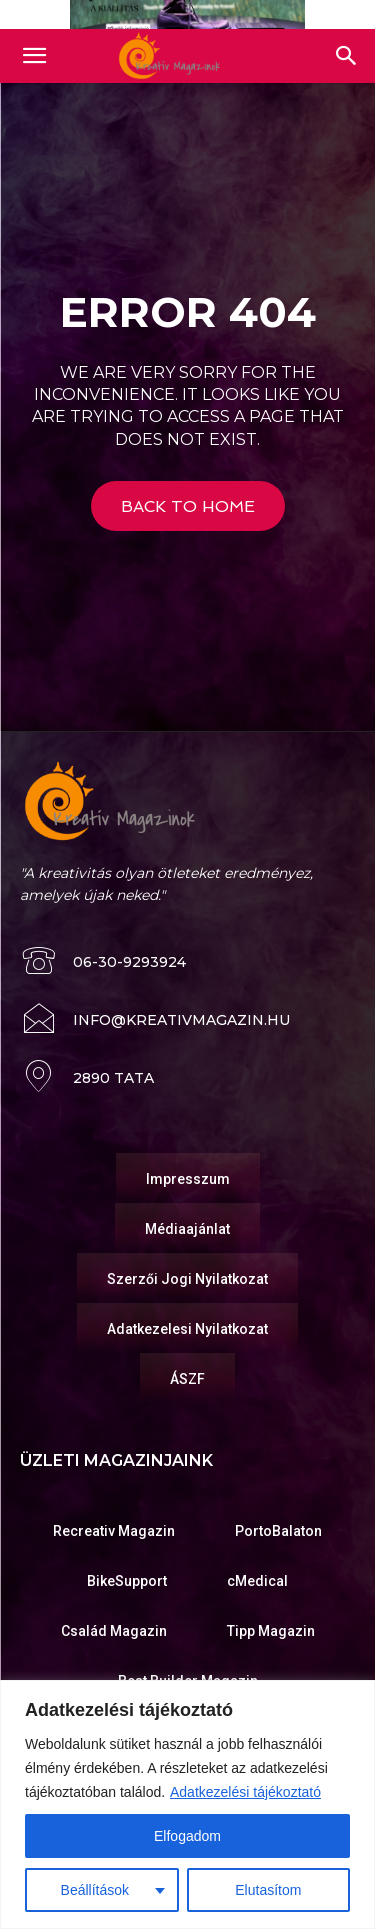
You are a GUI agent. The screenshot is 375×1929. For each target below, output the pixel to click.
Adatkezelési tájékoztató (245, 1792)
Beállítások (95, 1890)
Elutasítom (268, 1890)
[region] (187, 1804)
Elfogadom (187, 1836)
